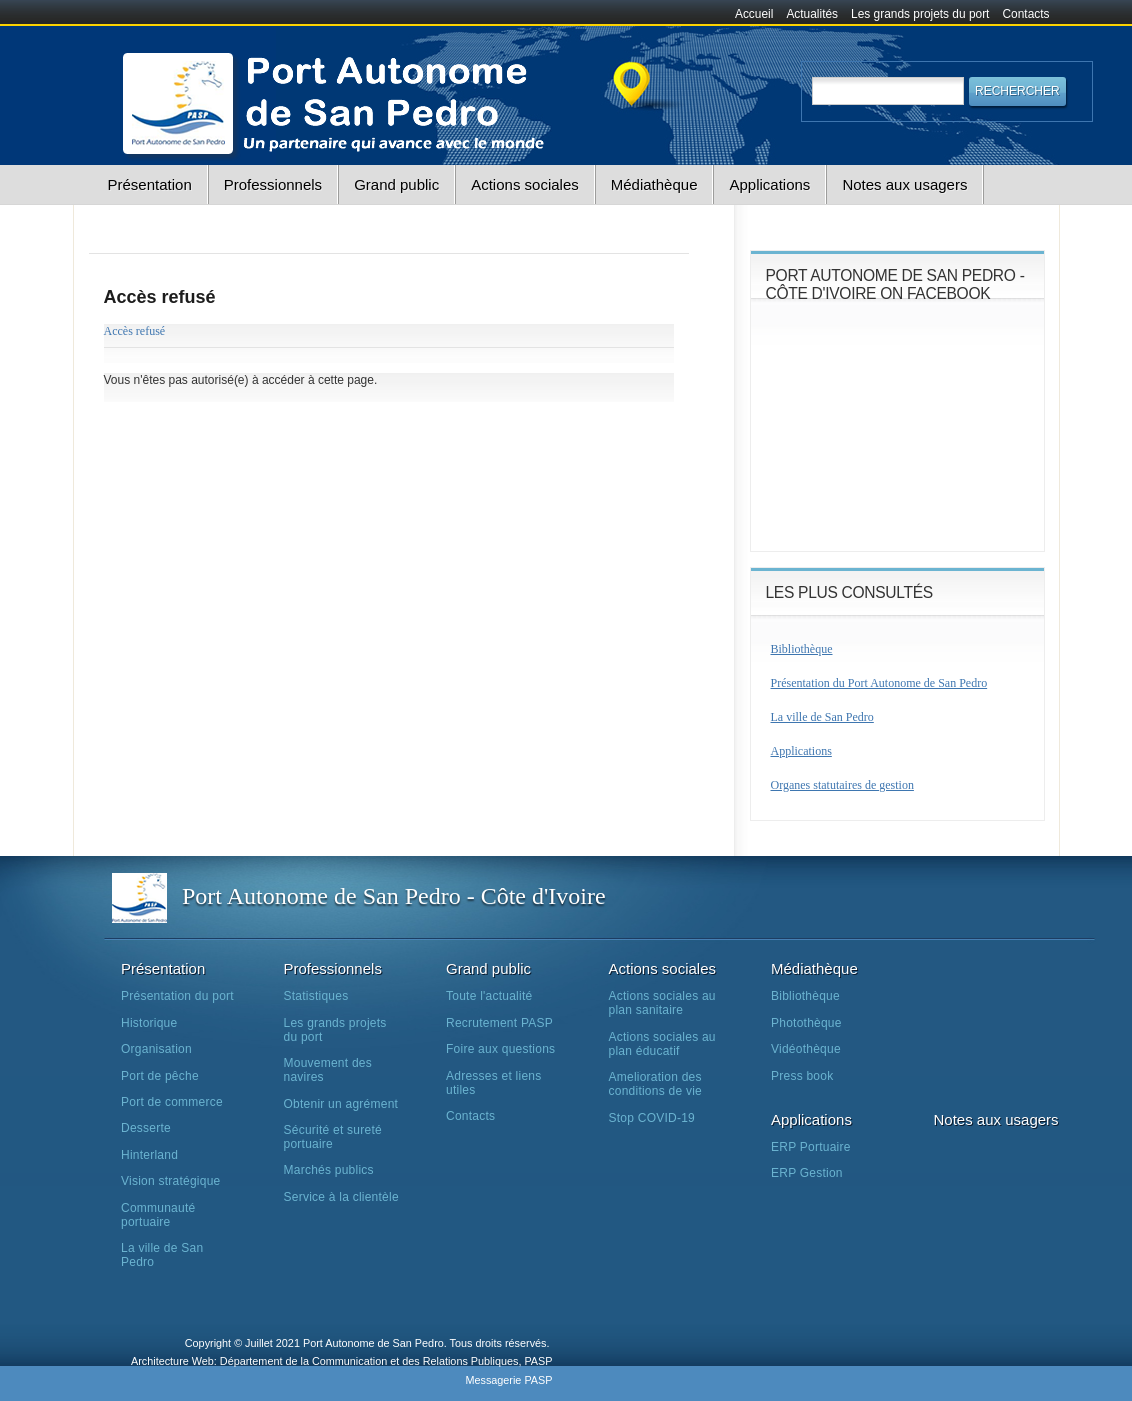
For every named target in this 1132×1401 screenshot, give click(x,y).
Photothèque (806, 1023)
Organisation (156, 1049)
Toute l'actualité (489, 996)
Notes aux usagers (904, 184)
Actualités (812, 14)
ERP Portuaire (811, 1147)
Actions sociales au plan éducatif (662, 1044)
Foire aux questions (500, 1049)
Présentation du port (177, 996)
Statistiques (316, 996)
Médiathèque (654, 184)
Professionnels (273, 184)
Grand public (396, 184)
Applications (769, 184)
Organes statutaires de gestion (842, 785)
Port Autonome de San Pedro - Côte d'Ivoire (394, 896)
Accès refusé (135, 331)
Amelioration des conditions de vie (655, 1084)
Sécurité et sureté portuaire (333, 1137)
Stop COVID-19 (652, 1118)
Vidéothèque (806, 1049)
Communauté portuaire (158, 1215)
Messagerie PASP (508, 1380)
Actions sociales (525, 184)
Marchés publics (329, 1170)
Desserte (146, 1128)
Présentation (150, 184)
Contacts (1026, 14)
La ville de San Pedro (822, 717)
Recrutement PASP (499, 1023)
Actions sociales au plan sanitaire (662, 1003)
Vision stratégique (171, 1181)
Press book (802, 1076)
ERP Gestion (807, 1173)
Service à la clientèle (341, 1197)
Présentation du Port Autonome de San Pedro (879, 683)
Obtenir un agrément (341, 1104)
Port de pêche (160, 1076)
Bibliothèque (802, 649)
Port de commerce (172, 1102)
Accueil (754, 14)
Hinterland (149, 1155)
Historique (149, 1023)
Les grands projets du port (920, 14)
